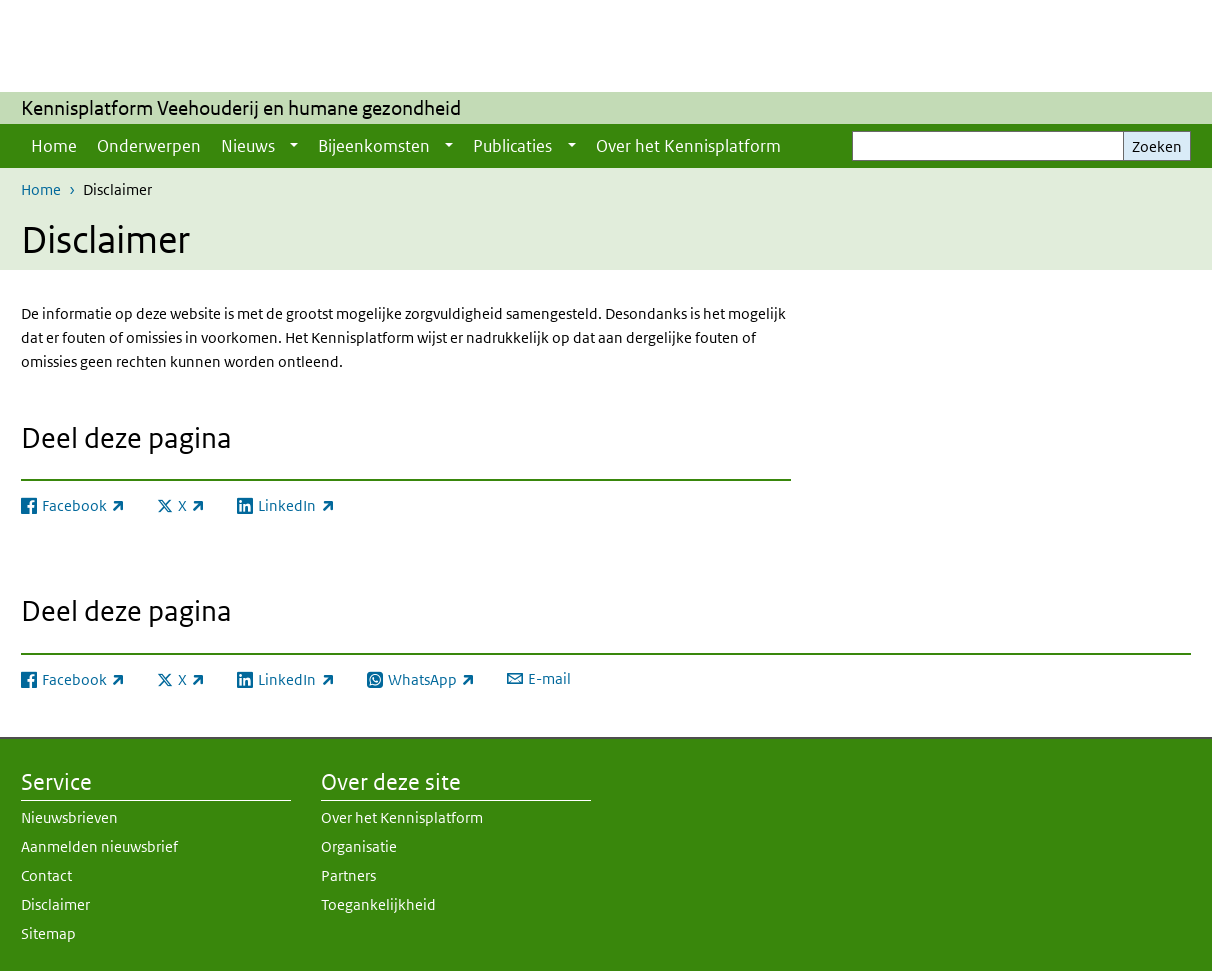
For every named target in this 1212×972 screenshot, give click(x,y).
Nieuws (248, 146)
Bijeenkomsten (374, 146)
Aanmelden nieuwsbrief (99, 846)
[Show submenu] (294, 146)
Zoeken (1157, 146)
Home (54, 146)
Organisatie (359, 846)
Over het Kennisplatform (688, 146)
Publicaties (512, 146)
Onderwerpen (149, 146)
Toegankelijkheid (378, 904)
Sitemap (48, 933)
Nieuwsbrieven (69, 817)
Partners (348, 875)
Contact (46, 875)
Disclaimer (55, 904)
